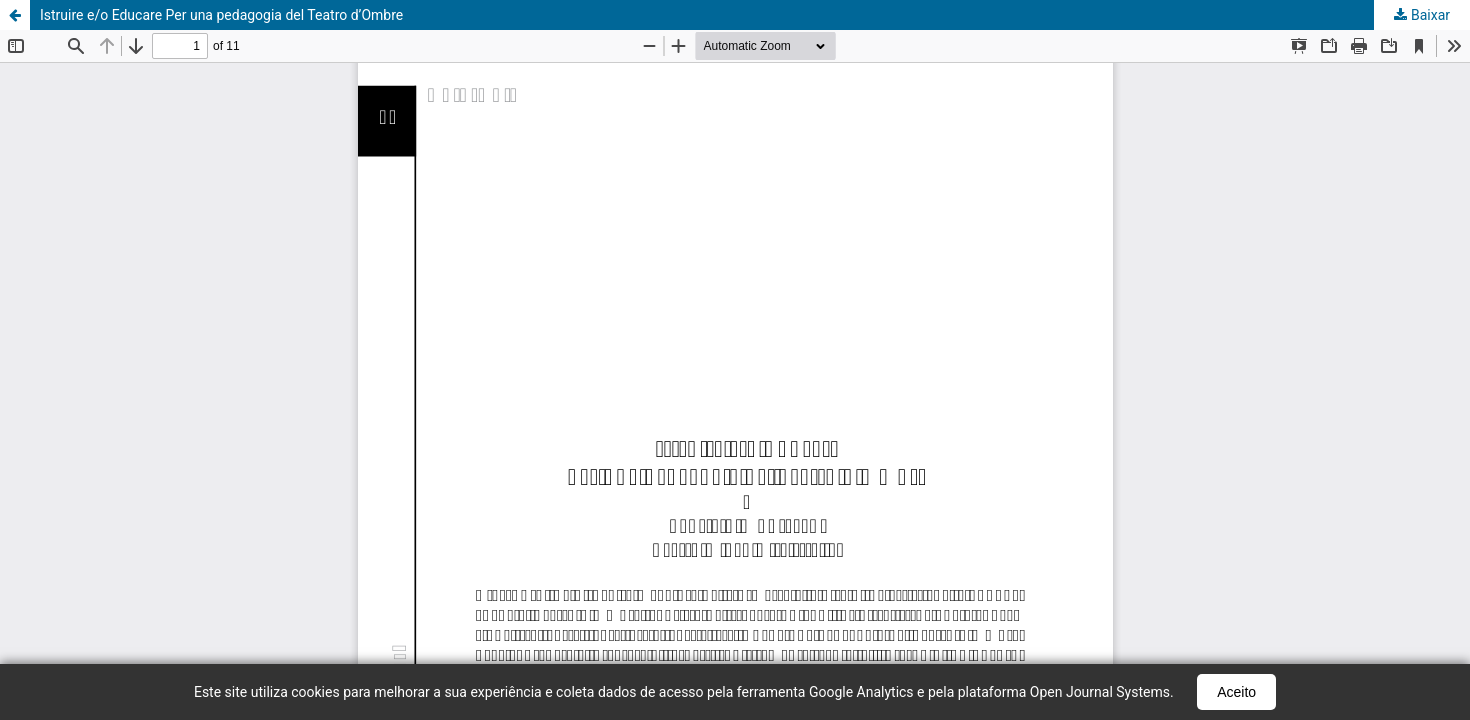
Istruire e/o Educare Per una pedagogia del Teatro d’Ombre (221, 15)
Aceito (1236, 692)
